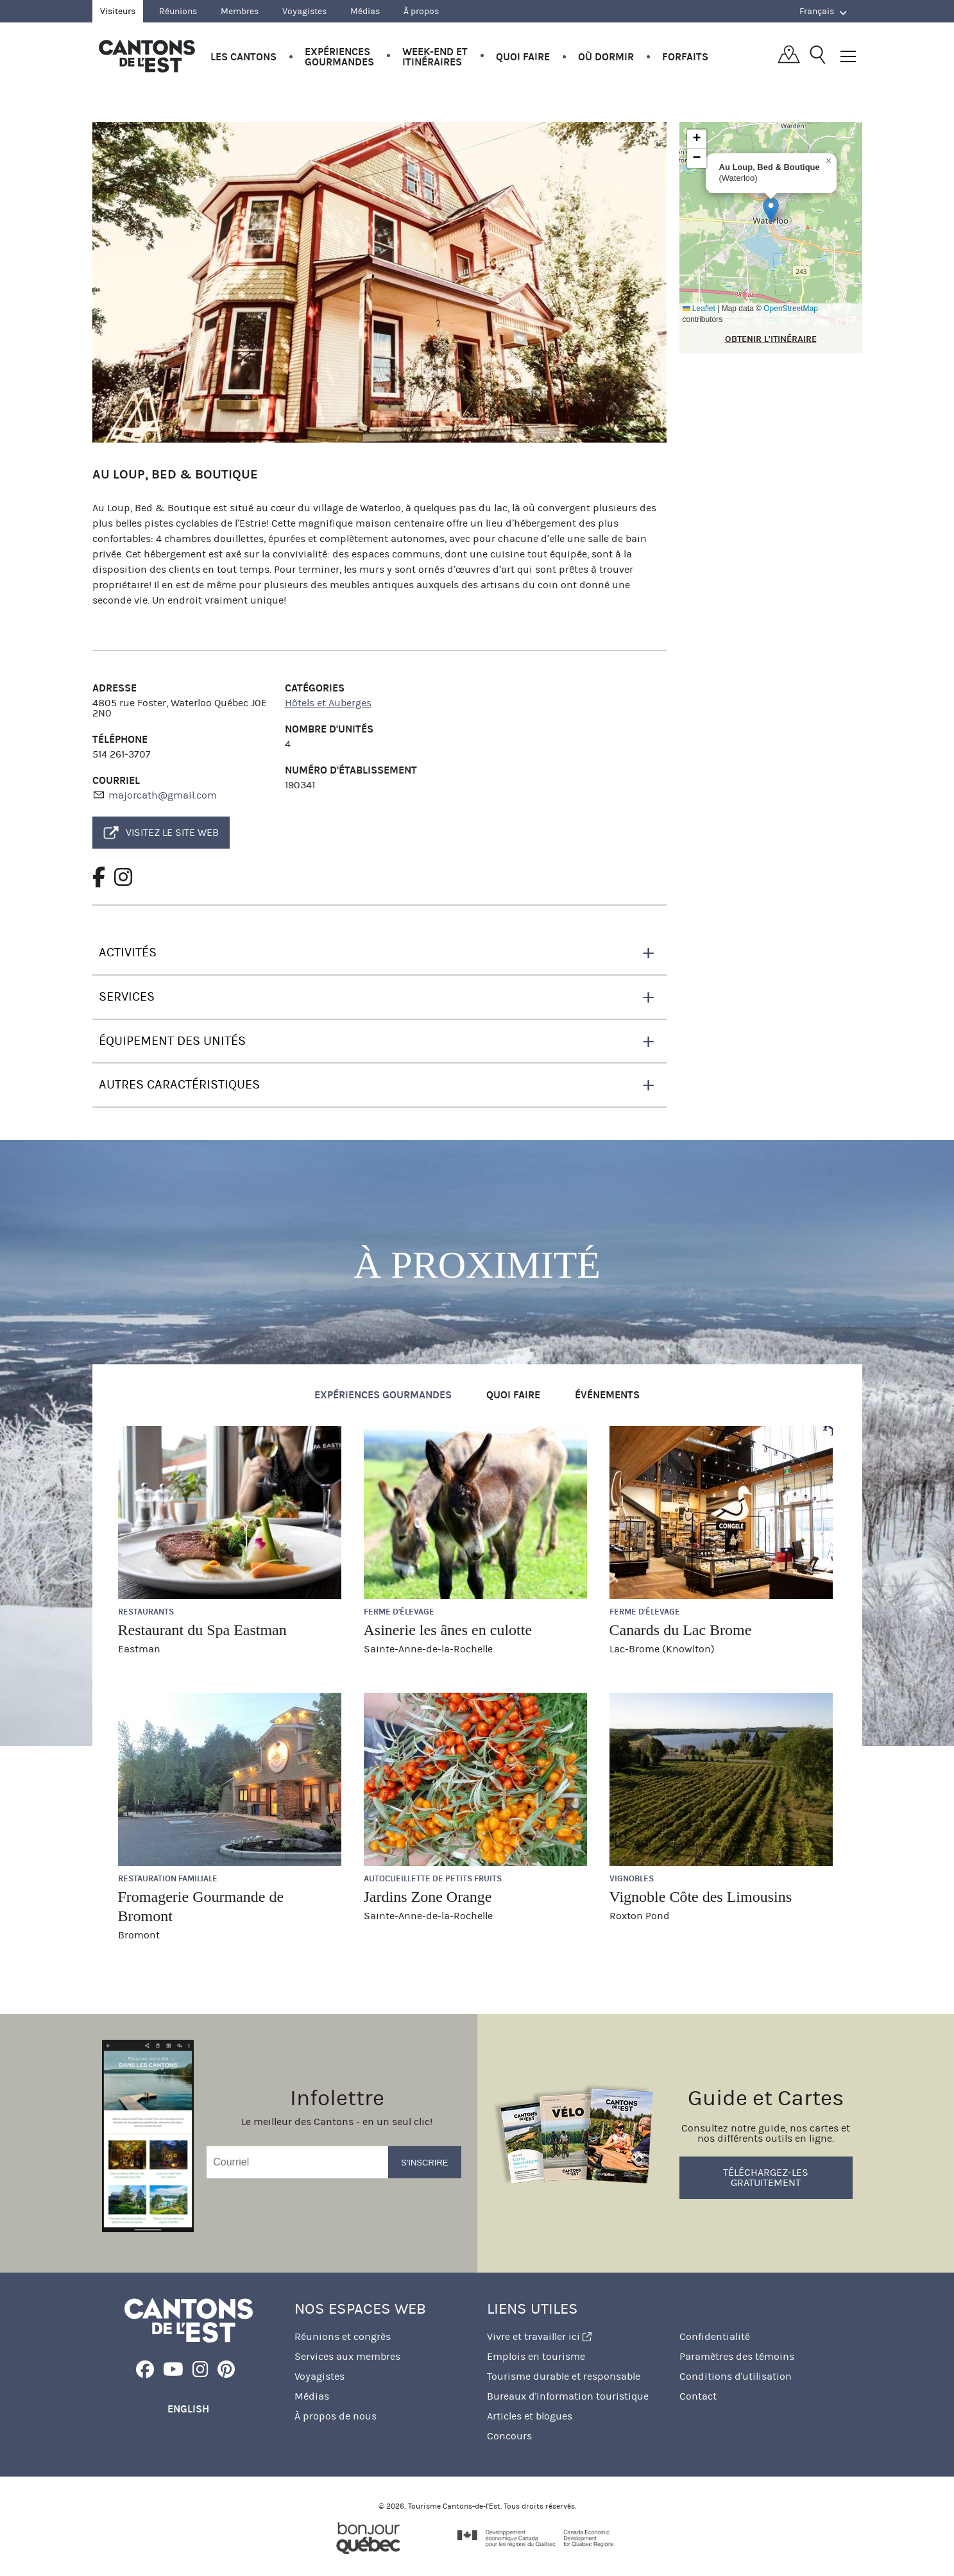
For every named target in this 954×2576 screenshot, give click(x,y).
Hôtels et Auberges (328, 703)
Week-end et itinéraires (435, 57)
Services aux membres (347, 2356)
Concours (509, 2436)
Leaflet (699, 308)
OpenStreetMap (790, 308)
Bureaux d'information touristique (568, 2396)
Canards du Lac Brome (680, 1630)
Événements (607, 1395)
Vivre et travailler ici (539, 2336)
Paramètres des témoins (736, 2356)
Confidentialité (714, 2336)
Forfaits (685, 57)
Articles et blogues (529, 2416)
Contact (698, 2396)
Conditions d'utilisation (735, 2376)
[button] (771, 210)
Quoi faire (523, 57)
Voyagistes (304, 11)
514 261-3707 (121, 754)
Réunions (178, 11)
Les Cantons (243, 57)
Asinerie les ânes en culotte (448, 1630)
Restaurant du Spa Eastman (202, 1630)
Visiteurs (117, 11)
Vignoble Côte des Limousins (700, 1896)
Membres (240, 11)
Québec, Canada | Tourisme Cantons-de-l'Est (147, 55)
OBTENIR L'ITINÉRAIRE (771, 339)
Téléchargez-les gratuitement (765, 2177)
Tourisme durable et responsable (563, 2376)
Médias (365, 11)
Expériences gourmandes (339, 57)
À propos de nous (335, 2416)
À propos (421, 11)
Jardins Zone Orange (428, 1896)
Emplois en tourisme (536, 2356)
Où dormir (606, 57)
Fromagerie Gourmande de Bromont (201, 1906)
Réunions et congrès (342, 2336)
